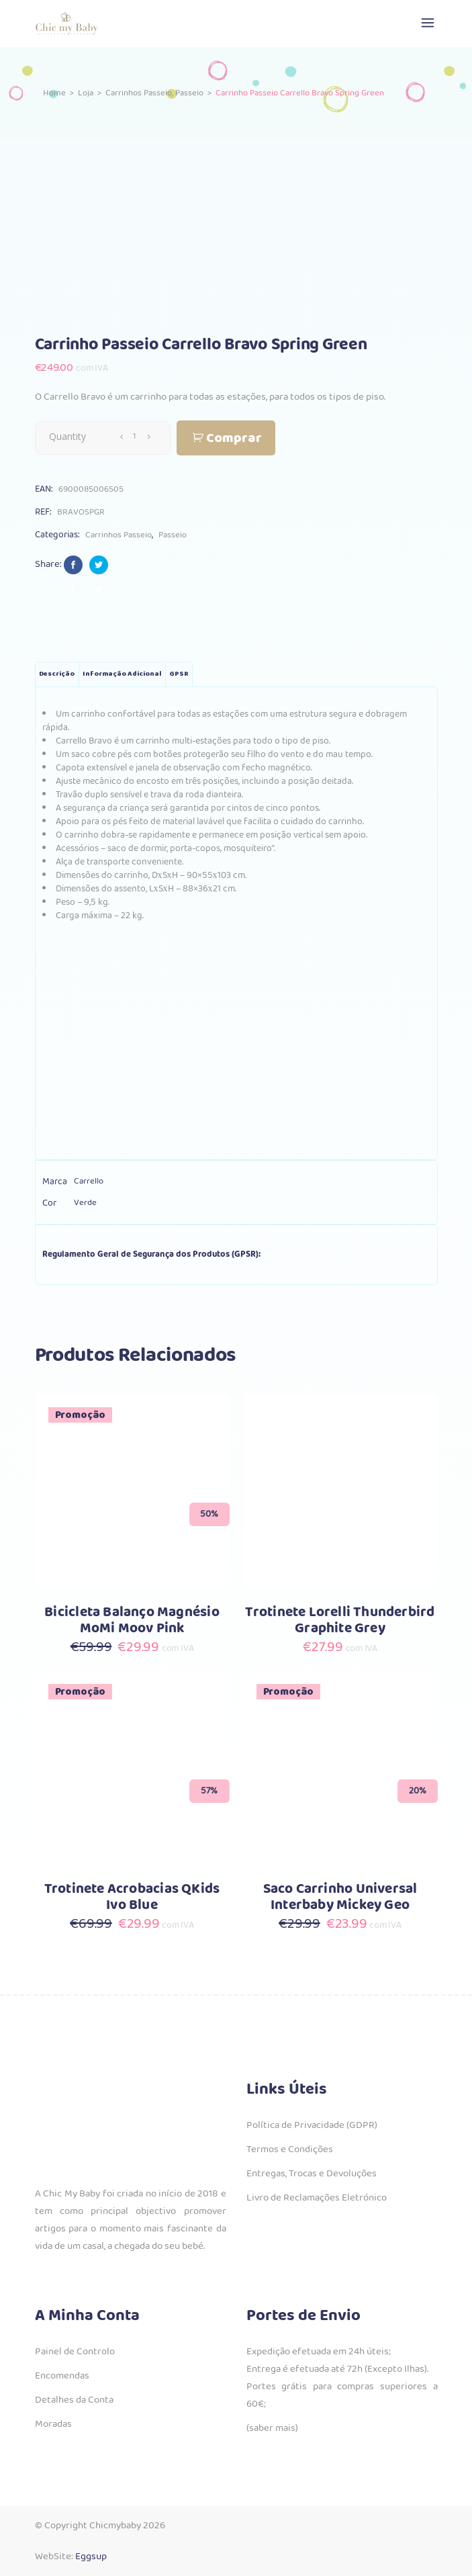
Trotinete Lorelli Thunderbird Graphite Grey (339, 1620)
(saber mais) (272, 2428)
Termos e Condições (289, 2149)
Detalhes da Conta (74, 2400)
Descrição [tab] (57, 674)
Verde (85, 1203)
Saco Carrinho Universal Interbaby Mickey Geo (340, 1897)
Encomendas (62, 2376)
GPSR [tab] (179, 674)
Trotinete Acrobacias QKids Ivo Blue (132, 1897)
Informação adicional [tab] (122, 674)
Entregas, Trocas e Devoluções (311, 2174)
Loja (85, 93)
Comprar (234, 438)
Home (54, 93)
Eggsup (91, 2556)
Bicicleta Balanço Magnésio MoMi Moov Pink (131, 1620)
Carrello (88, 1181)
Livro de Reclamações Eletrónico (316, 2198)
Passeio (189, 93)
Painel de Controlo (75, 2352)
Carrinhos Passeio (138, 93)
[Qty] (135, 436)
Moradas (53, 2424)
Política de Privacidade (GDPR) (311, 2125)
